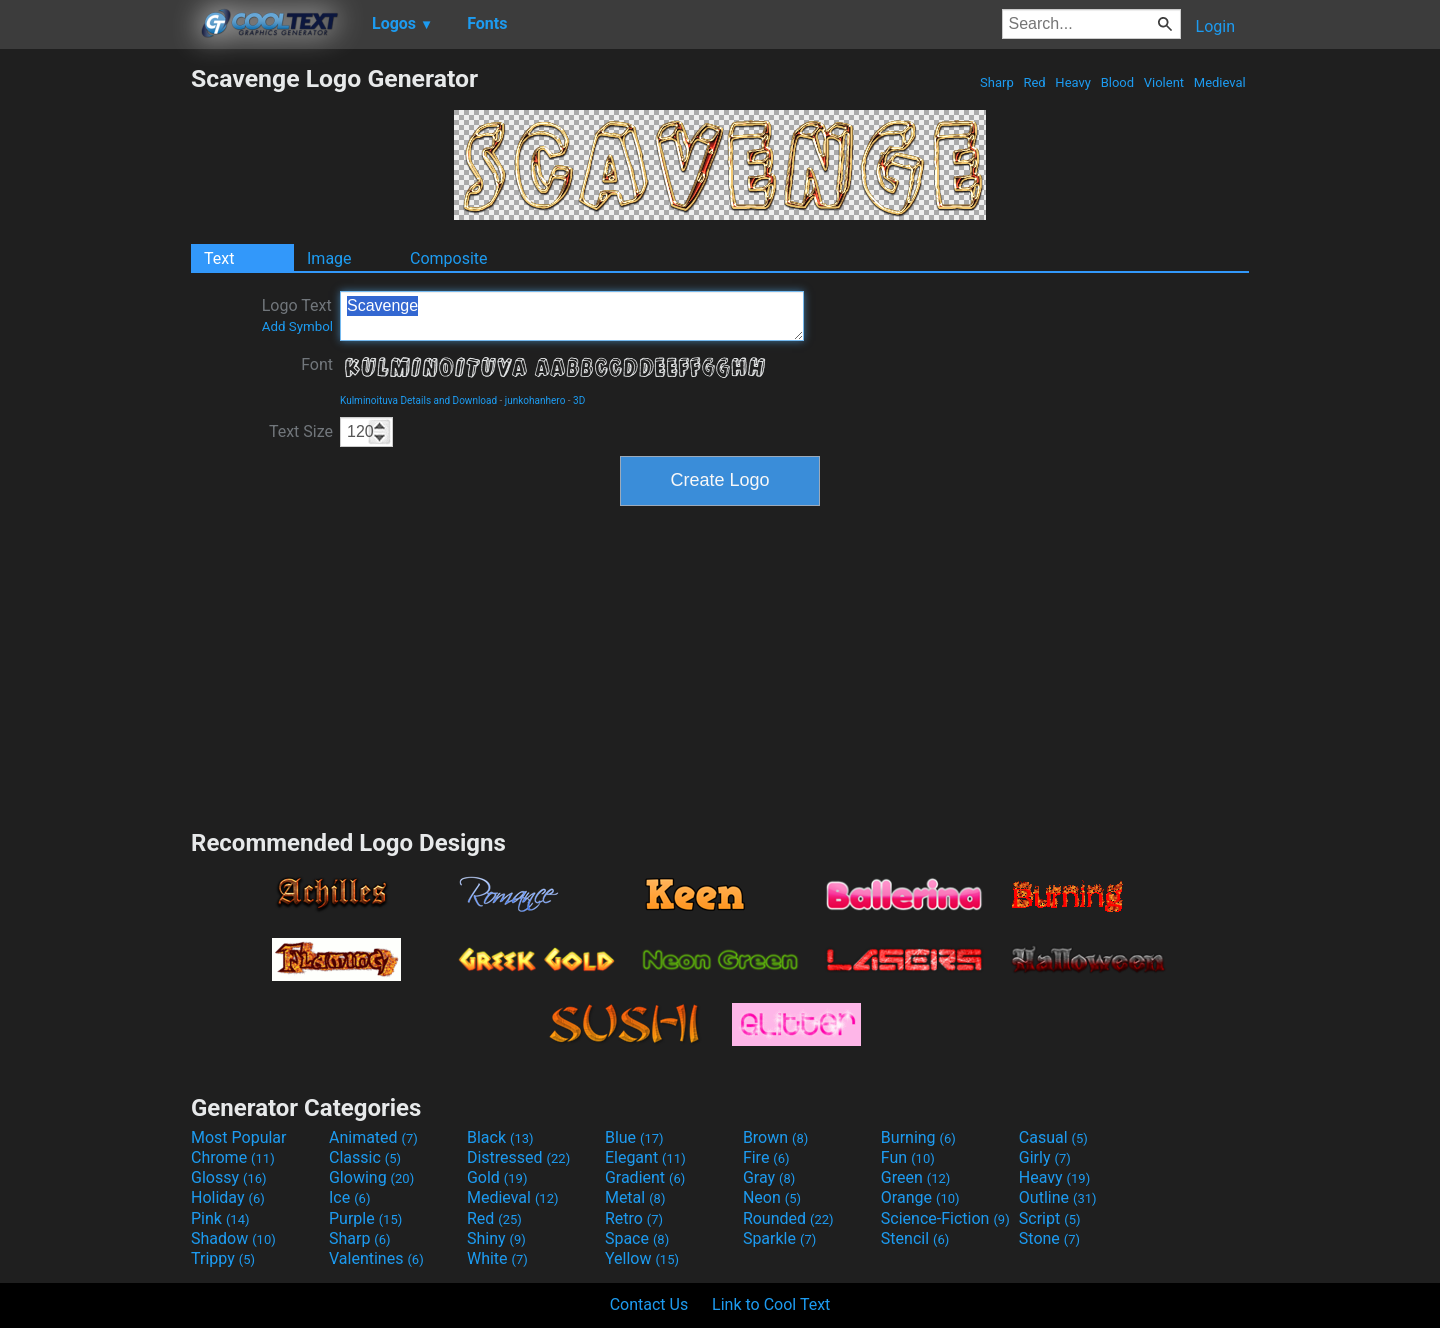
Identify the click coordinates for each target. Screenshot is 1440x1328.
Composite (449, 258)
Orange (920, 1197)
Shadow (233, 1238)
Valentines (376, 1258)
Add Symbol (297, 326)
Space (637, 1238)
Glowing (371, 1177)
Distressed (518, 1157)
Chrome (233, 1157)
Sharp (997, 82)
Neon (772, 1197)
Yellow (642, 1258)
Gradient (645, 1177)
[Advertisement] (95, 364)
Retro (634, 1218)
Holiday (228, 1197)
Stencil (915, 1238)
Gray (769, 1177)
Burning (918, 1137)
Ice (349, 1197)
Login (1215, 26)
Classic (365, 1157)
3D (579, 400)
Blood (1117, 82)
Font (317, 364)
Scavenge (572, 316)
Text (219, 258)
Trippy (223, 1258)
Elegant (645, 1157)
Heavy (1073, 82)
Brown (775, 1137)
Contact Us (649, 1304)
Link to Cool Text (771, 1304)
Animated (373, 1137)
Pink (220, 1218)
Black (500, 1137)
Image (329, 258)
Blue (634, 1137)
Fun (908, 1157)
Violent (1164, 82)
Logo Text (297, 315)
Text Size (301, 431)
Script (1050, 1218)
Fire (766, 1157)
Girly (1045, 1157)
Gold (497, 1177)
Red (1034, 82)
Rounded (788, 1218)
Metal (635, 1197)
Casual (1053, 1137)
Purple (365, 1218)
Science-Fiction (945, 1218)
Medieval (1220, 82)
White (497, 1258)
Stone (1049, 1238)
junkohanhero (535, 400)
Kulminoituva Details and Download (418, 400)
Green (916, 1177)
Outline (1058, 1197)
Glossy (229, 1177)
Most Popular (239, 1137)
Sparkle (779, 1238)
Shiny (496, 1238)
